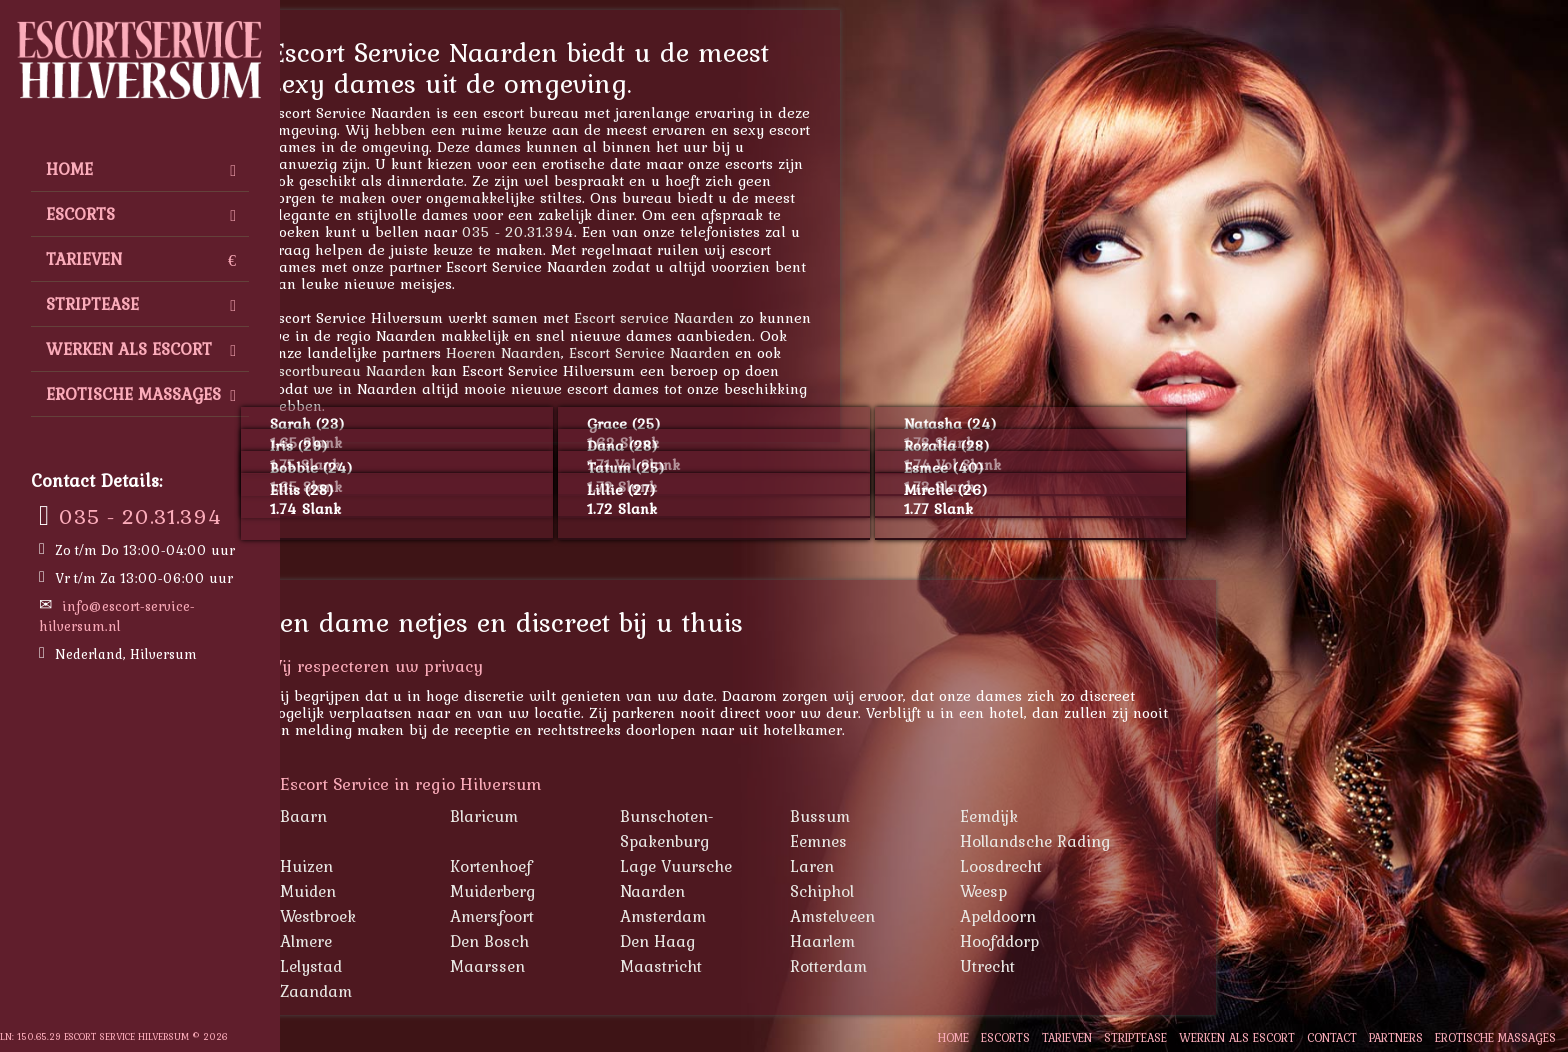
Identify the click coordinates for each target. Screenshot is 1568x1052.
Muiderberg (561, 891)
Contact (1332, 1037)
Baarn (372, 816)
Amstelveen (901, 916)
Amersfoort (561, 916)
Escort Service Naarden (718, 352)
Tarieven (141, 259)
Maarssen (556, 966)
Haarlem (891, 941)
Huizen (375, 866)
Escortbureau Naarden (417, 370)
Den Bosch (558, 941)
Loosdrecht (1070, 866)
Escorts (141, 214)
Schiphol (891, 891)
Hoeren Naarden (572, 352)
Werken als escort (141, 349)
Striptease (141, 304)
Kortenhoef (560, 866)
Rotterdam (897, 966)
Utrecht (1056, 966)
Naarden (721, 891)
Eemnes (887, 841)
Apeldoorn (1067, 916)
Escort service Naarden (723, 317)
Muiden (377, 891)
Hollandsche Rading (1104, 841)
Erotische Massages (141, 394)
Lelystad (380, 966)
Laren (881, 866)
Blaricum (553, 816)
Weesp (1052, 891)
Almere (375, 941)
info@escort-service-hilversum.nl (117, 616)
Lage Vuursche (745, 866)
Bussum (889, 816)
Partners (1396, 1037)
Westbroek (387, 916)
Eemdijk (1058, 816)
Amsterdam (732, 916)
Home (141, 169)
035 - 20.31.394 (140, 516)
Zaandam (385, 991)
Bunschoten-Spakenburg (736, 828)
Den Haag (726, 941)
